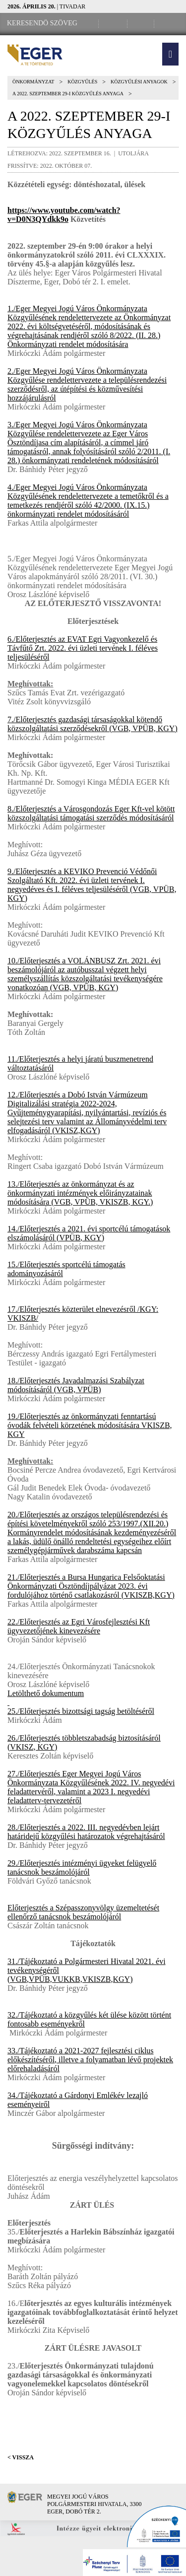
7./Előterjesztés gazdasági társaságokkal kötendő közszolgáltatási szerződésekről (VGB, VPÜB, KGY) (92, 724)
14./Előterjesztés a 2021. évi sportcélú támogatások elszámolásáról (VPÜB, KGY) (88, 1233)
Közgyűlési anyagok (139, 81)
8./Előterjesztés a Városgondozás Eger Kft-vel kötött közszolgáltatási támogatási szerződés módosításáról (91, 813)
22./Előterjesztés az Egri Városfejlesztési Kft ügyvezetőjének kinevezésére (78, 1626)
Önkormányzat (33, 81)
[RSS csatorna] (169, 23)
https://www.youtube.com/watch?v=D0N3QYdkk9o (64, 214)
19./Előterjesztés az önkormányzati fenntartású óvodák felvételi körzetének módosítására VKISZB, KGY (89, 1425)
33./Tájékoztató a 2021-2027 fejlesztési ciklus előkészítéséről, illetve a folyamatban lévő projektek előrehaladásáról (90, 2059)
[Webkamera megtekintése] (142, 23)
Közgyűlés (82, 81)
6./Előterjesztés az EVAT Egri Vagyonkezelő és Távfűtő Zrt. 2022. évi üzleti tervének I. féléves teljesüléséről (82, 648)
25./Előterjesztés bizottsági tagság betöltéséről (80, 1711)
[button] (170, 54)
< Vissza (20, 2457)
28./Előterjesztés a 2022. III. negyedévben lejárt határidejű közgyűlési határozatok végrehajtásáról (86, 1831)
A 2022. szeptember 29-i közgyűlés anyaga (68, 93)
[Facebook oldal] (115, 23)
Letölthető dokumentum (45, 1693)
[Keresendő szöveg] (42, 23)
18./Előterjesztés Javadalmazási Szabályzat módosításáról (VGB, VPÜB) (75, 1385)
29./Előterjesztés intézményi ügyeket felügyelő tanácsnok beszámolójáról (81, 1867)
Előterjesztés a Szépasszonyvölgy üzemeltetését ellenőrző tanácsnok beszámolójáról (83, 1912)
